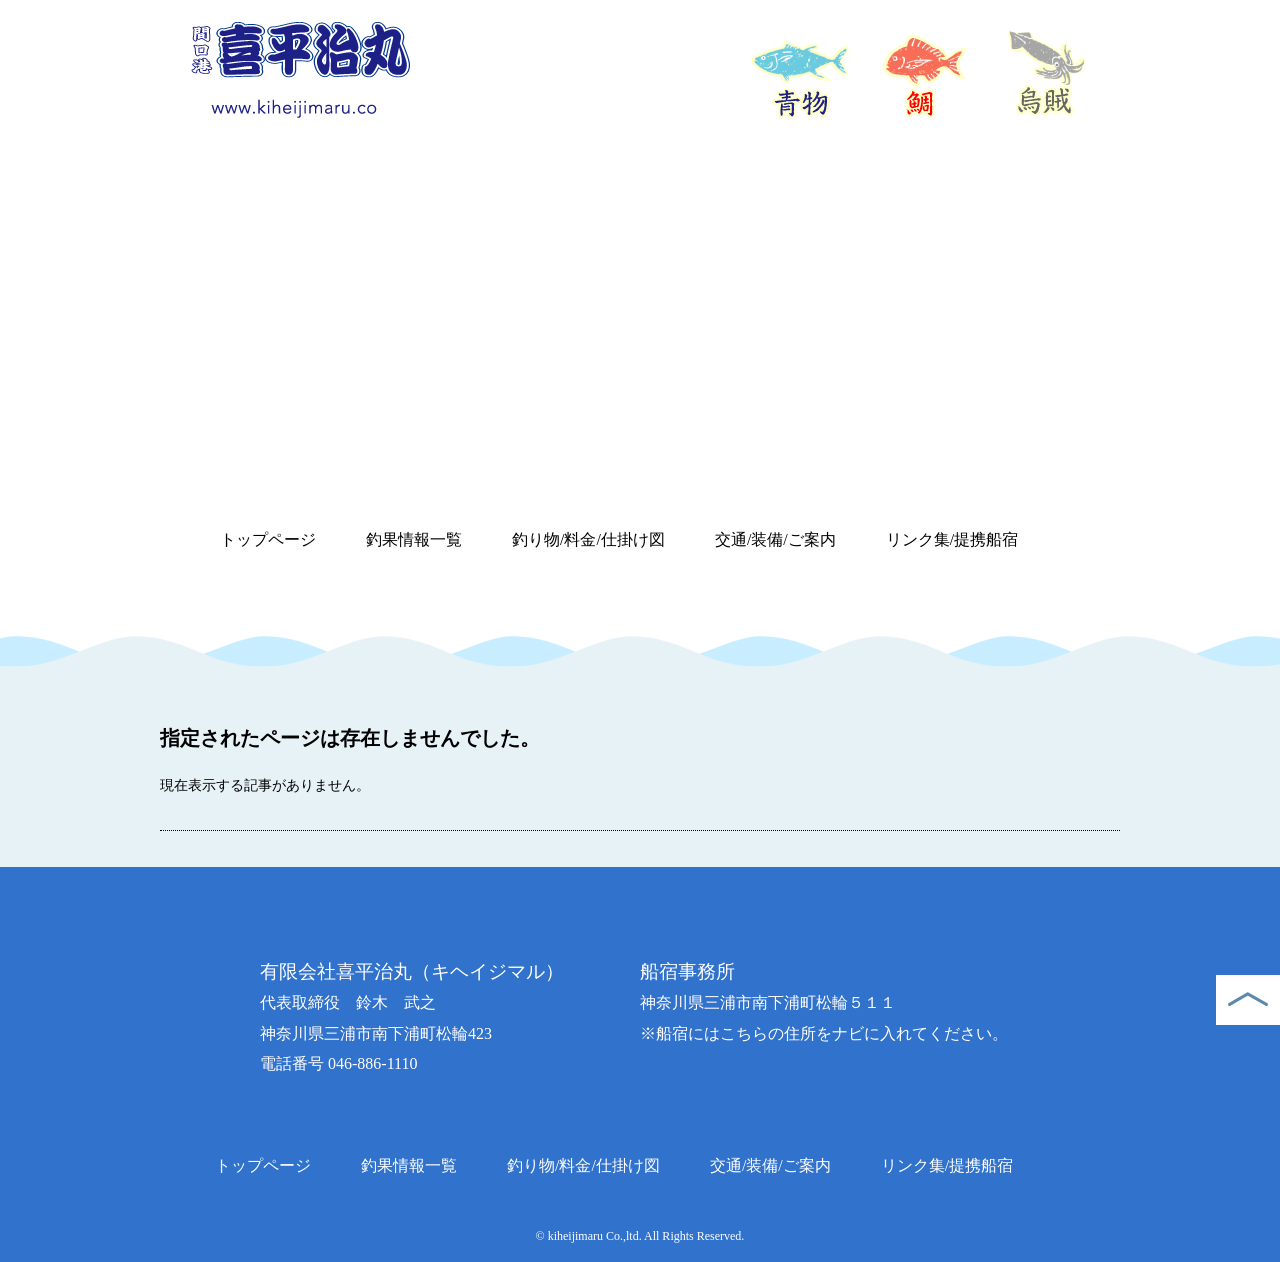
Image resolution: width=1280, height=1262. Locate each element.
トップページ (268, 539)
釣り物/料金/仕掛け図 (588, 539)
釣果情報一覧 (414, 539)
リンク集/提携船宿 (952, 539)
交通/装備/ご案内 (775, 539)
